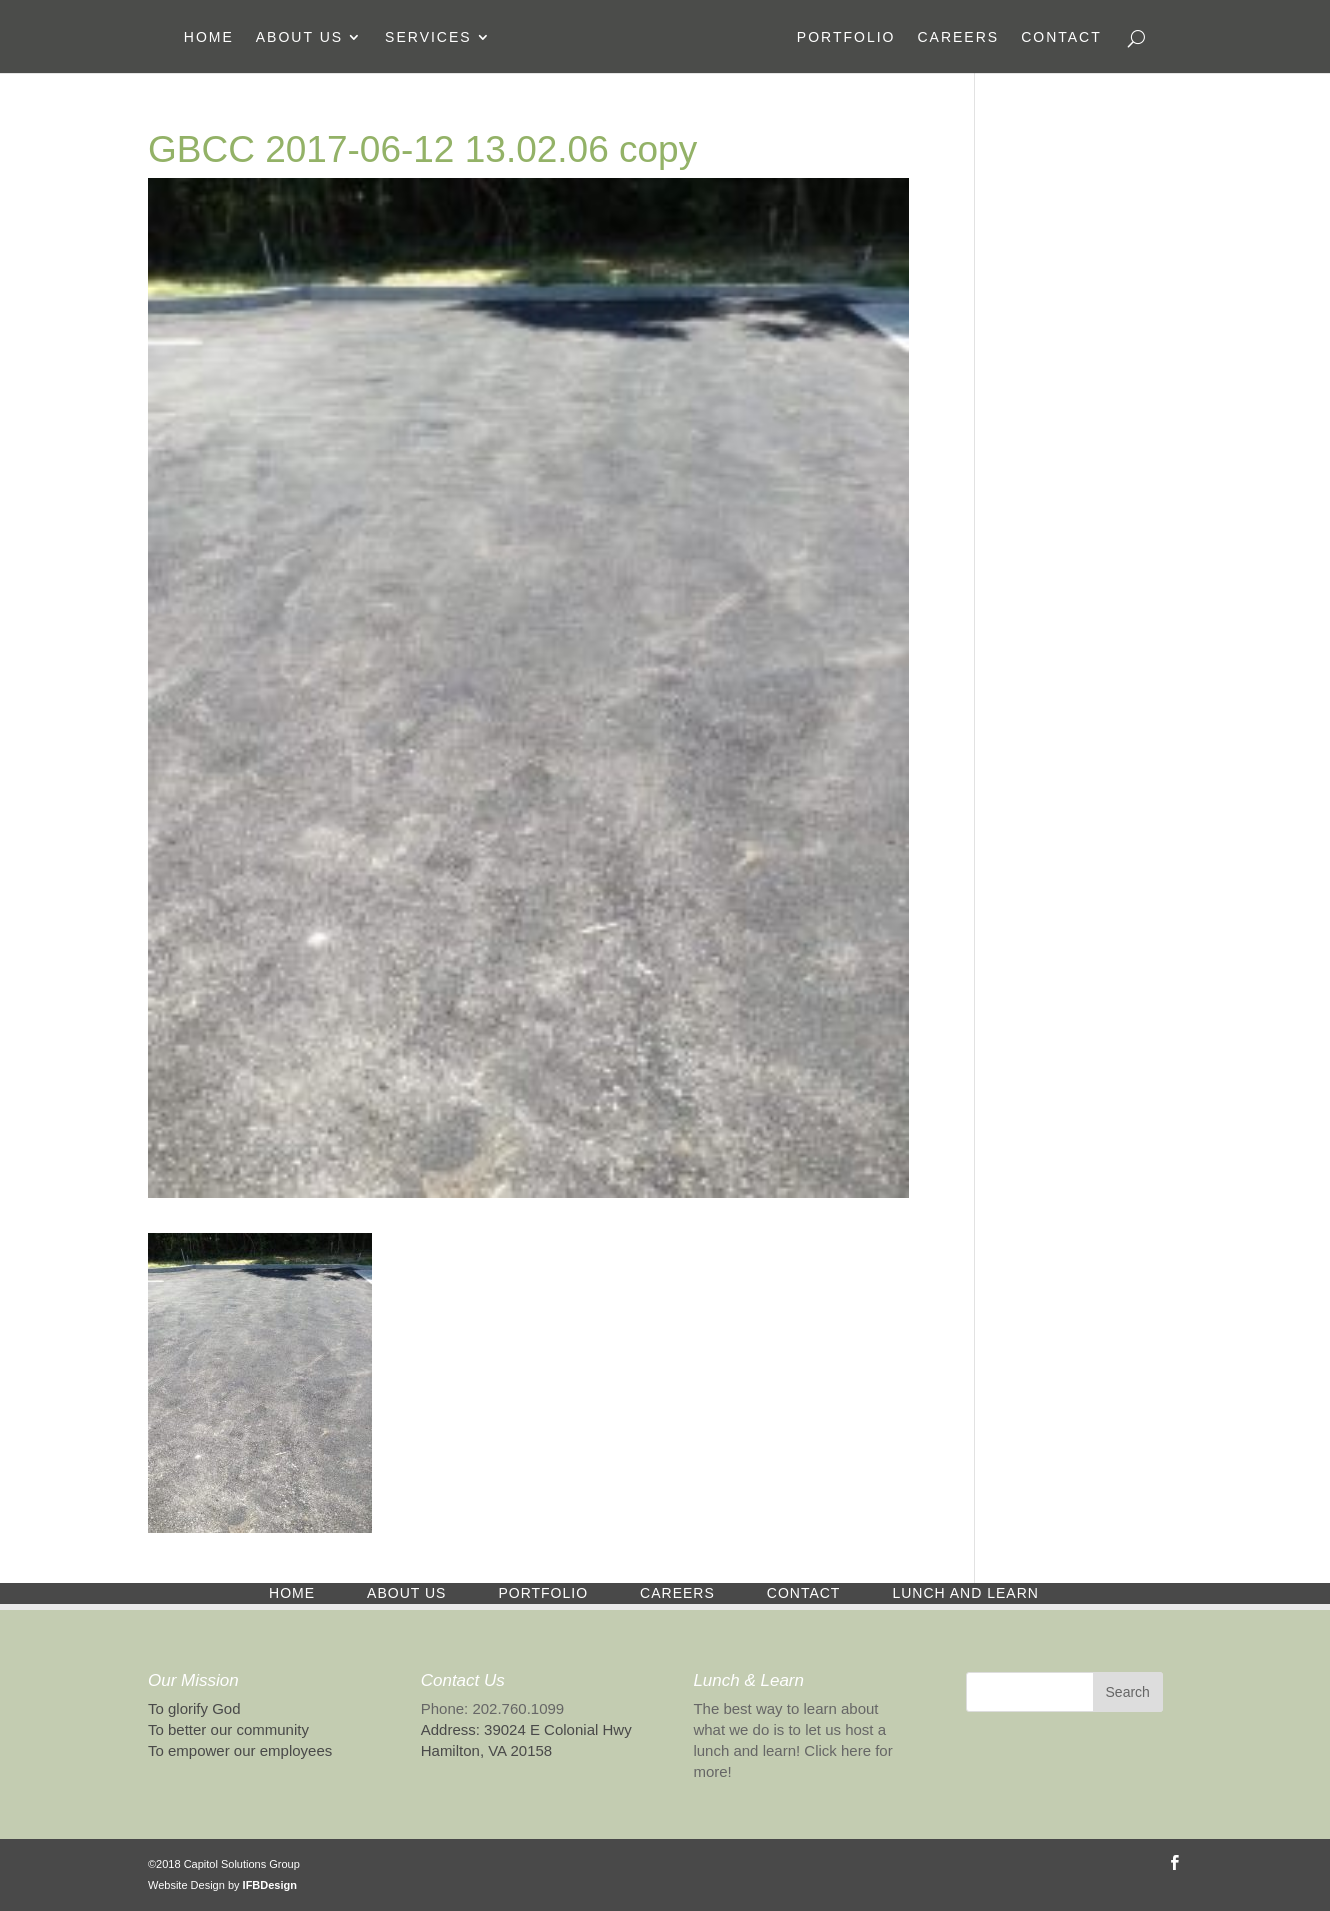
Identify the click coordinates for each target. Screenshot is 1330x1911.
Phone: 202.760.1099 (492, 1708)
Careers (958, 37)
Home (209, 37)
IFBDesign (270, 1885)
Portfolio (846, 37)
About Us (299, 37)
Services (428, 37)
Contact (1061, 37)
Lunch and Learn (965, 1593)
